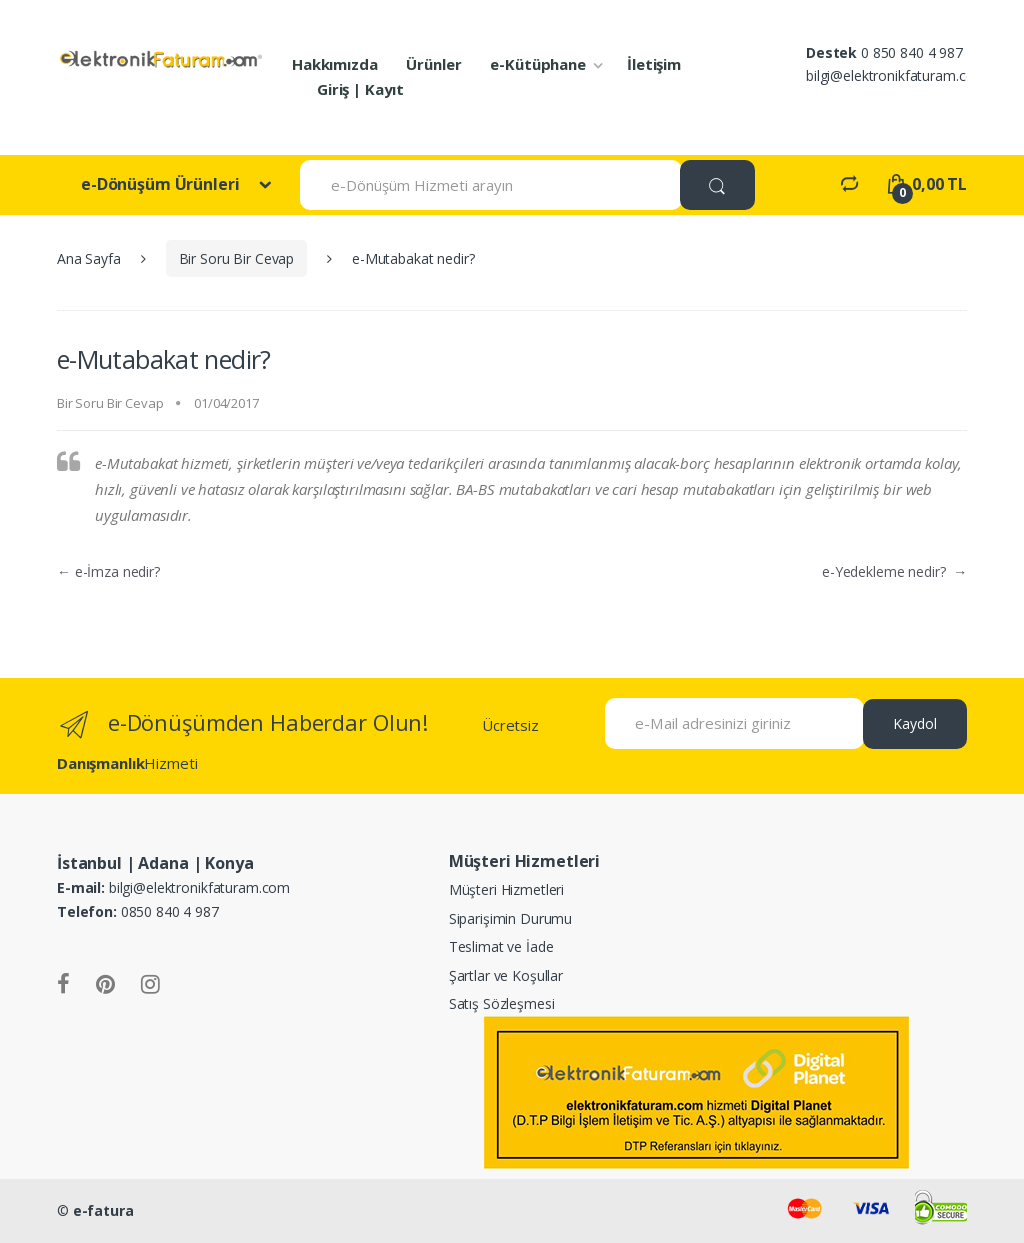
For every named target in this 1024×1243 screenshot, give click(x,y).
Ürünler (433, 64)
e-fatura (103, 1210)
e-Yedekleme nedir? (894, 571)
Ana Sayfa (89, 258)
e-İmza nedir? (108, 571)
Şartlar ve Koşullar (506, 975)
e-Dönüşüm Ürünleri (162, 184)
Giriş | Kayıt (360, 89)
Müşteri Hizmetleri (506, 889)
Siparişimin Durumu (510, 918)
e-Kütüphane (537, 64)
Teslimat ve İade (501, 946)
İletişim (654, 64)
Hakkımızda (335, 64)
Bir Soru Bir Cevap (236, 258)
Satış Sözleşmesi (502, 1003)
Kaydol (915, 723)
